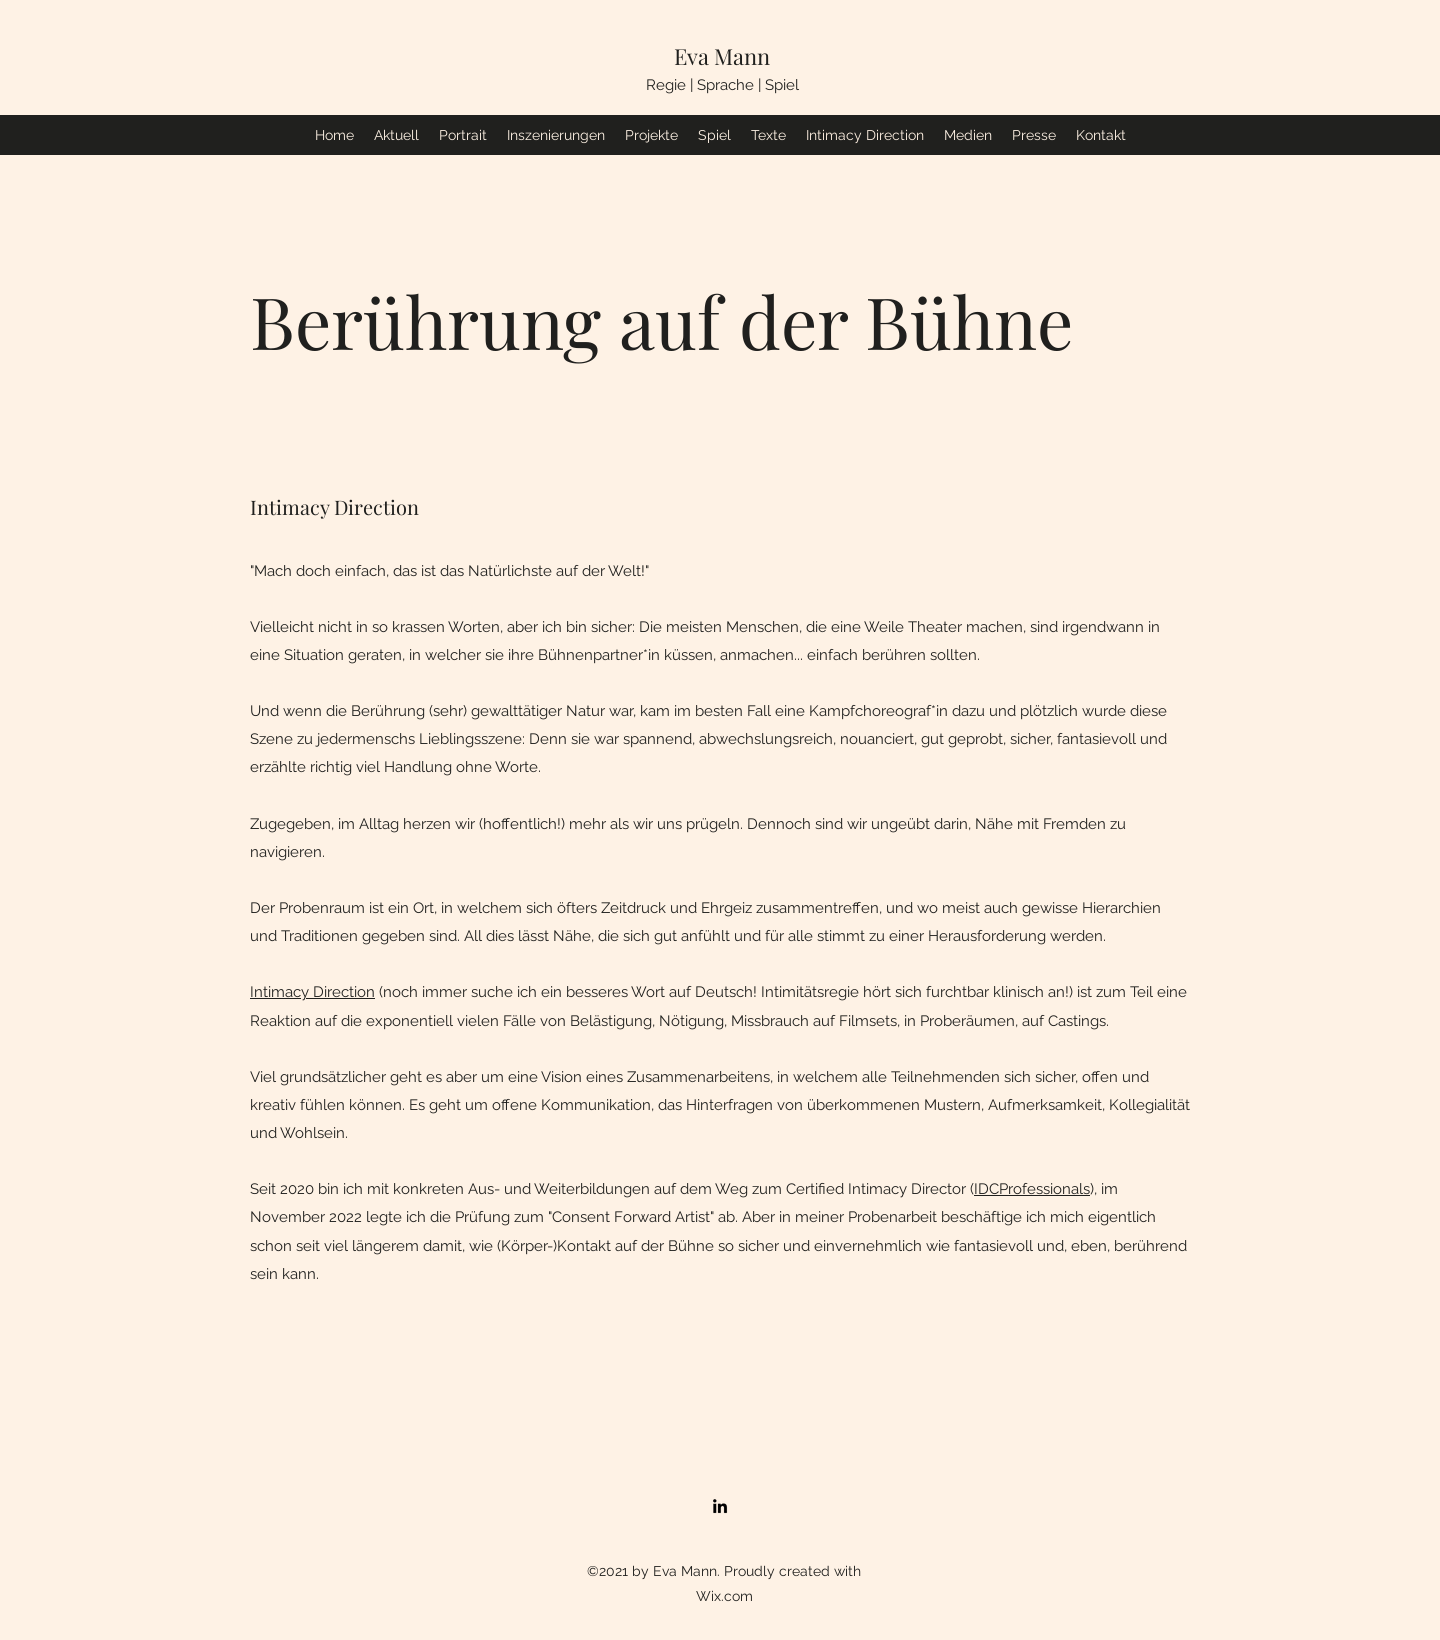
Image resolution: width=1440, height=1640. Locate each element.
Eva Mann (722, 56)
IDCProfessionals (1032, 1189)
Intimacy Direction (312, 992)
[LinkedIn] (720, 1506)
